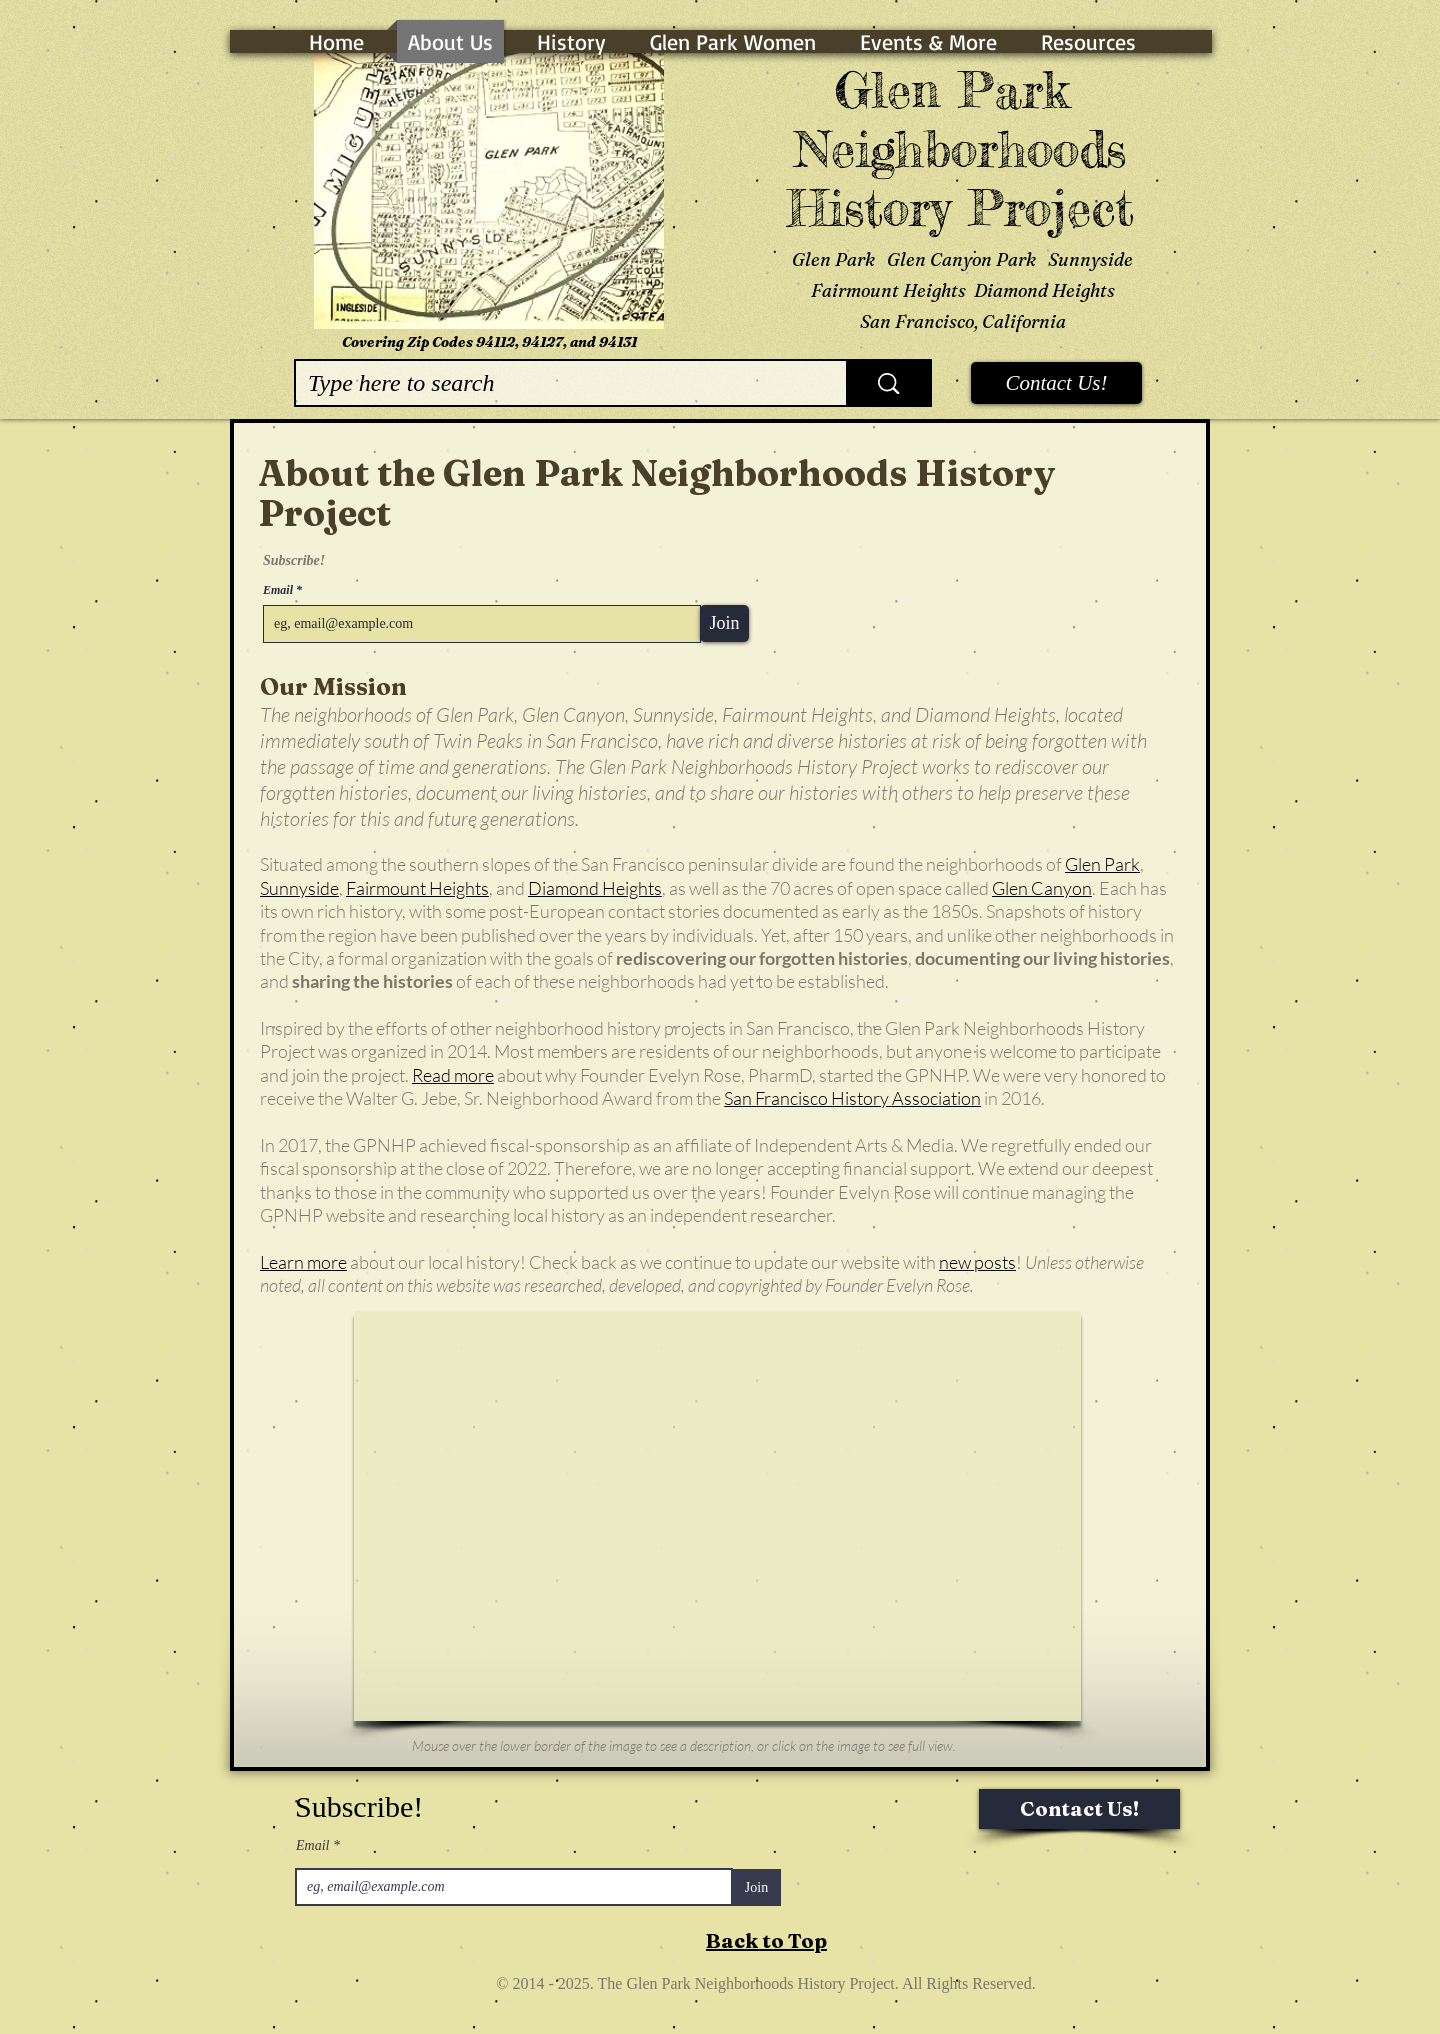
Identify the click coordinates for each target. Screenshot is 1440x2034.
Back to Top (766, 1940)
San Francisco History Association (852, 1098)
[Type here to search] (556, 383)
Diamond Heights (595, 888)
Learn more (303, 1262)
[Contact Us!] (1056, 383)
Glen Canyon (1042, 888)
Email (279, 590)
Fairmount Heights (417, 888)
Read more (453, 1075)
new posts (977, 1262)
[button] (717, 1516)
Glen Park (1102, 864)
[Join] (724, 623)
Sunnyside (299, 888)
